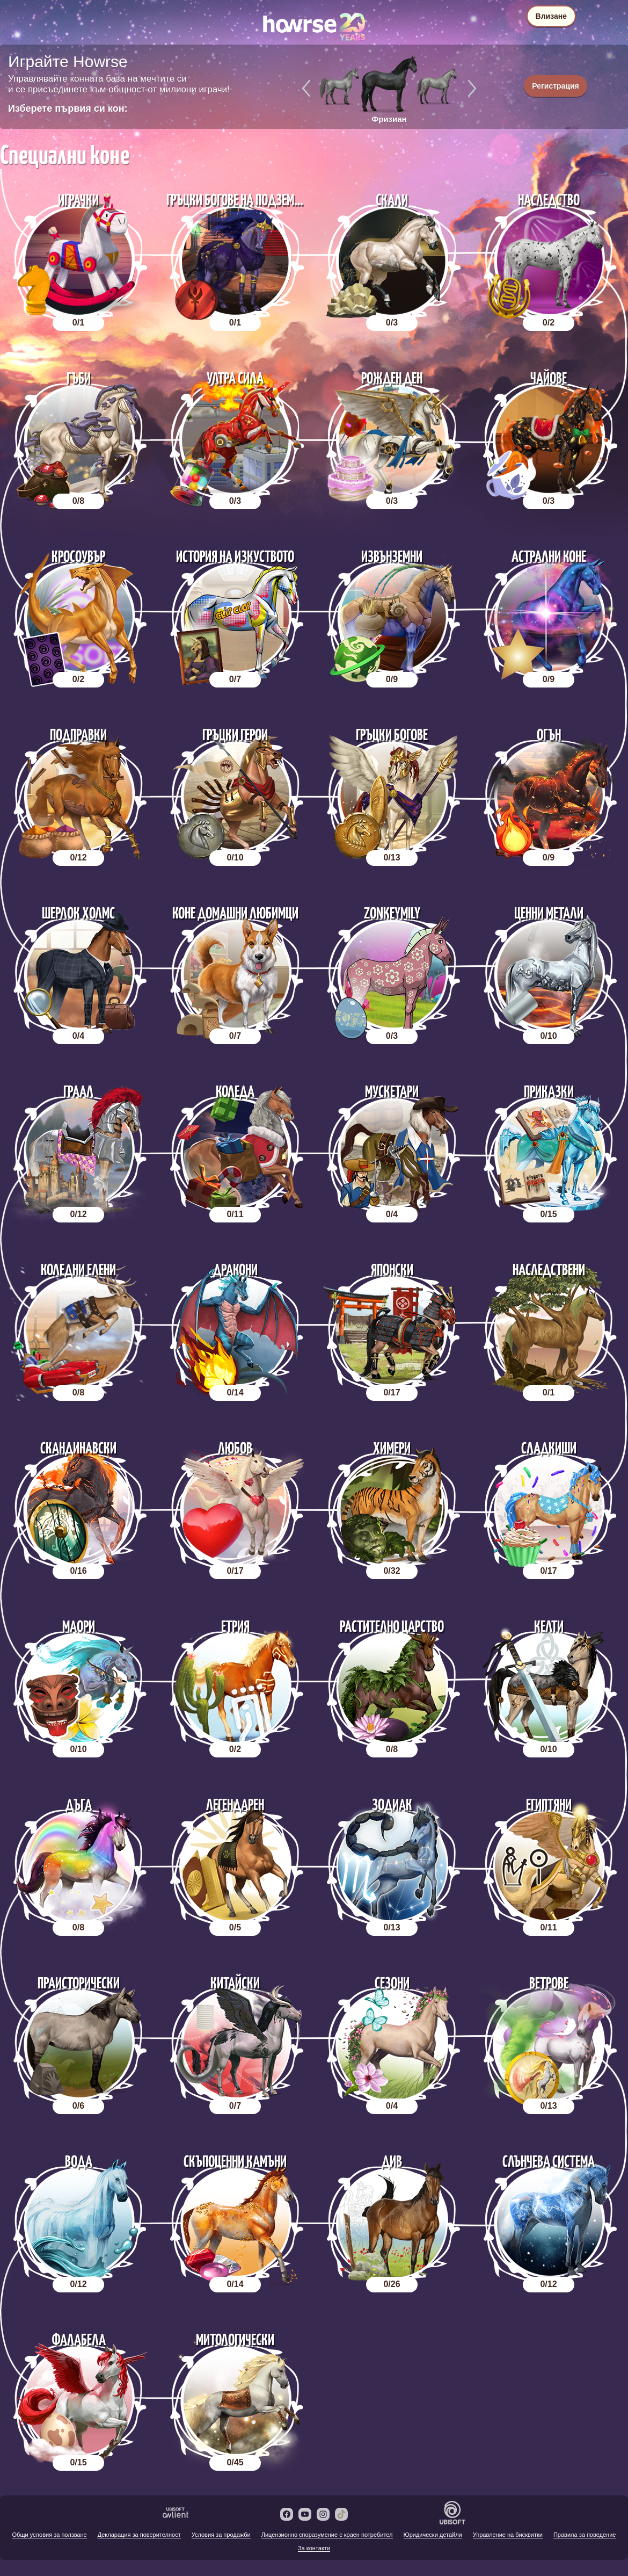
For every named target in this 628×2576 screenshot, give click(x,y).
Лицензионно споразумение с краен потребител (327, 2534)
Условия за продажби (221, 2534)
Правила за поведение (584, 2534)
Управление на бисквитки (508, 2534)
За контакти (314, 2548)
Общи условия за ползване (49, 2534)
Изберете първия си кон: (68, 108)
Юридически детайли (433, 2534)
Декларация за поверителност (139, 2534)
